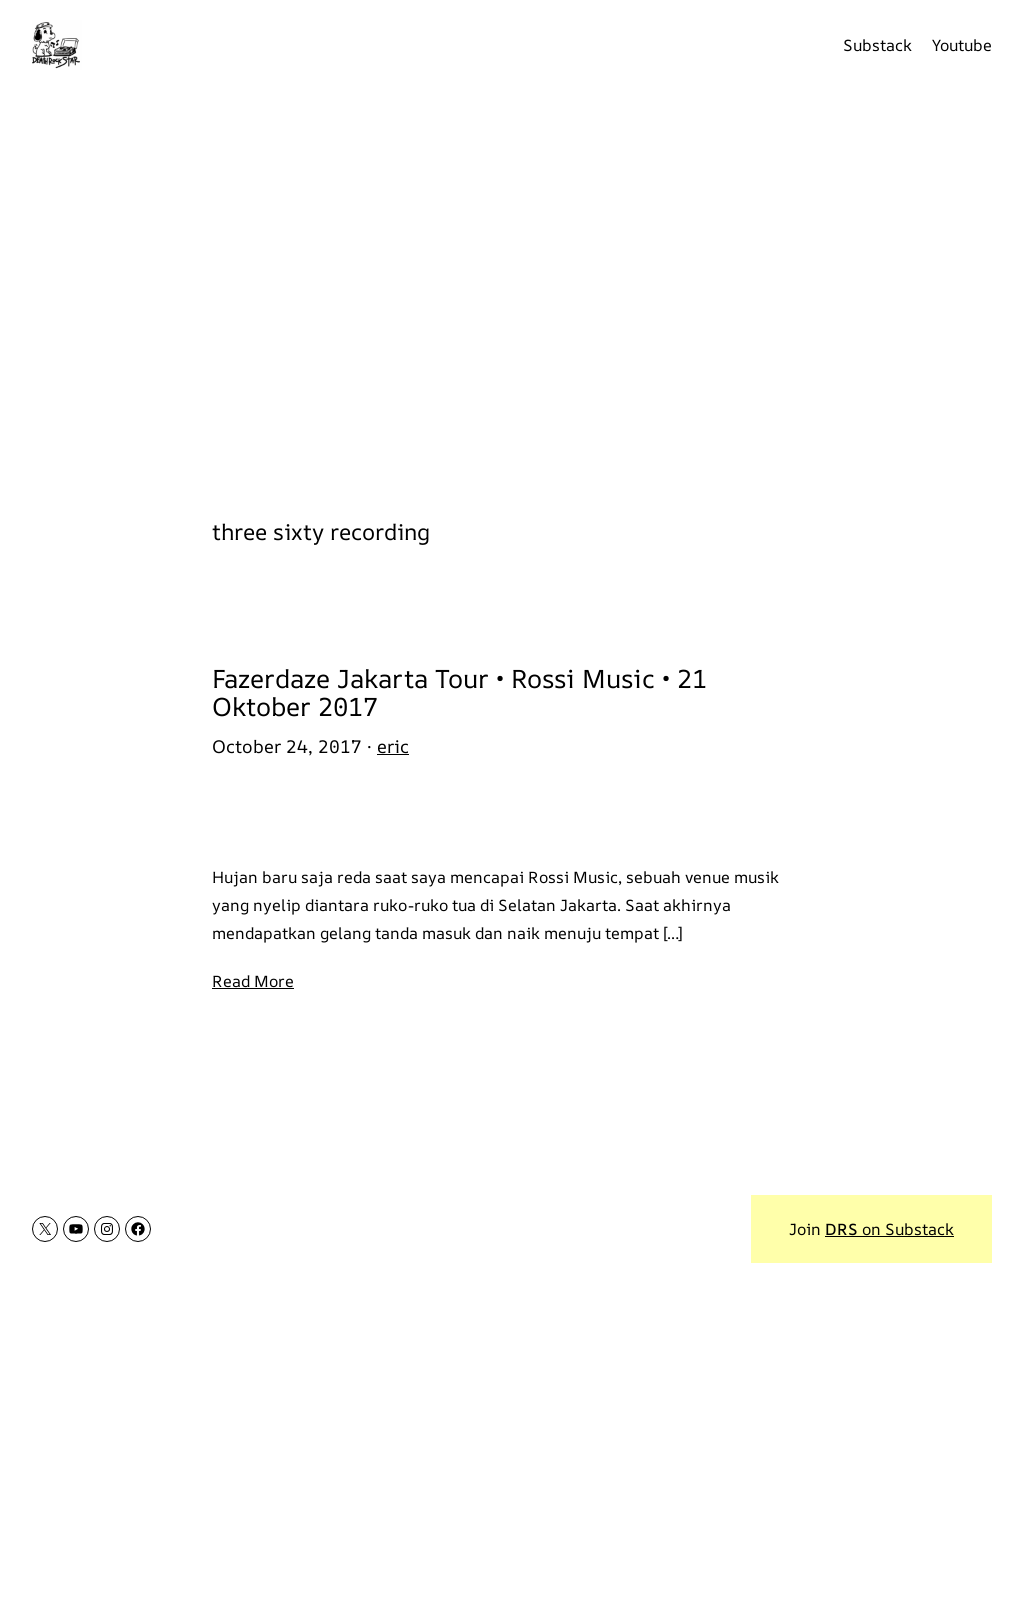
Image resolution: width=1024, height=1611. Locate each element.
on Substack (889, 1229)
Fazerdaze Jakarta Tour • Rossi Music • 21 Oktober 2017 (459, 693)
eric (393, 746)
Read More (253, 981)
